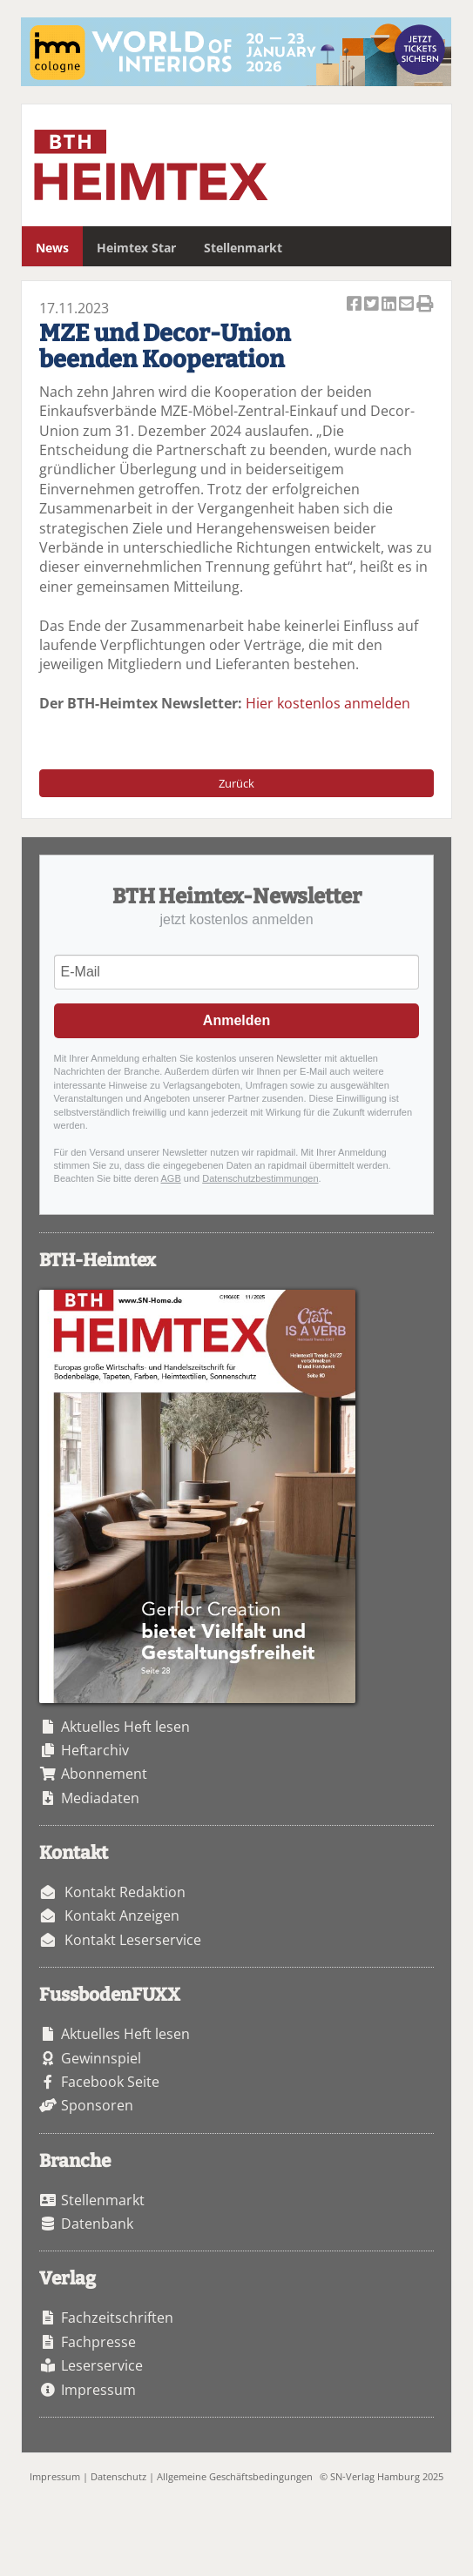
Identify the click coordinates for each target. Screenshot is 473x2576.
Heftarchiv (95, 1750)
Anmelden (236, 1020)
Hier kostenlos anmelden (328, 703)
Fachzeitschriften (117, 2317)
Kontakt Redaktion (125, 1892)
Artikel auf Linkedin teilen (390, 305)
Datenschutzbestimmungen (260, 1178)
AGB (171, 1178)
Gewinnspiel (101, 2058)
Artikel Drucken (425, 305)
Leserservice (102, 2365)
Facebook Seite (110, 2081)
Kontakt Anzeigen (121, 1915)
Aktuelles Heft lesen (125, 1726)
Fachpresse (98, 2341)
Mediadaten (100, 1798)
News (52, 247)
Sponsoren (97, 2105)
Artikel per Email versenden (407, 305)
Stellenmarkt (243, 247)
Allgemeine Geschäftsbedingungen (235, 2476)
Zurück (236, 783)
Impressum (98, 2389)
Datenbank (97, 2223)
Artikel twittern (373, 305)
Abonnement (104, 1773)
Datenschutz (118, 2476)
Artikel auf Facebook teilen (355, 305)
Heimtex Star (136, 247)
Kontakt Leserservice (132, 1939)
